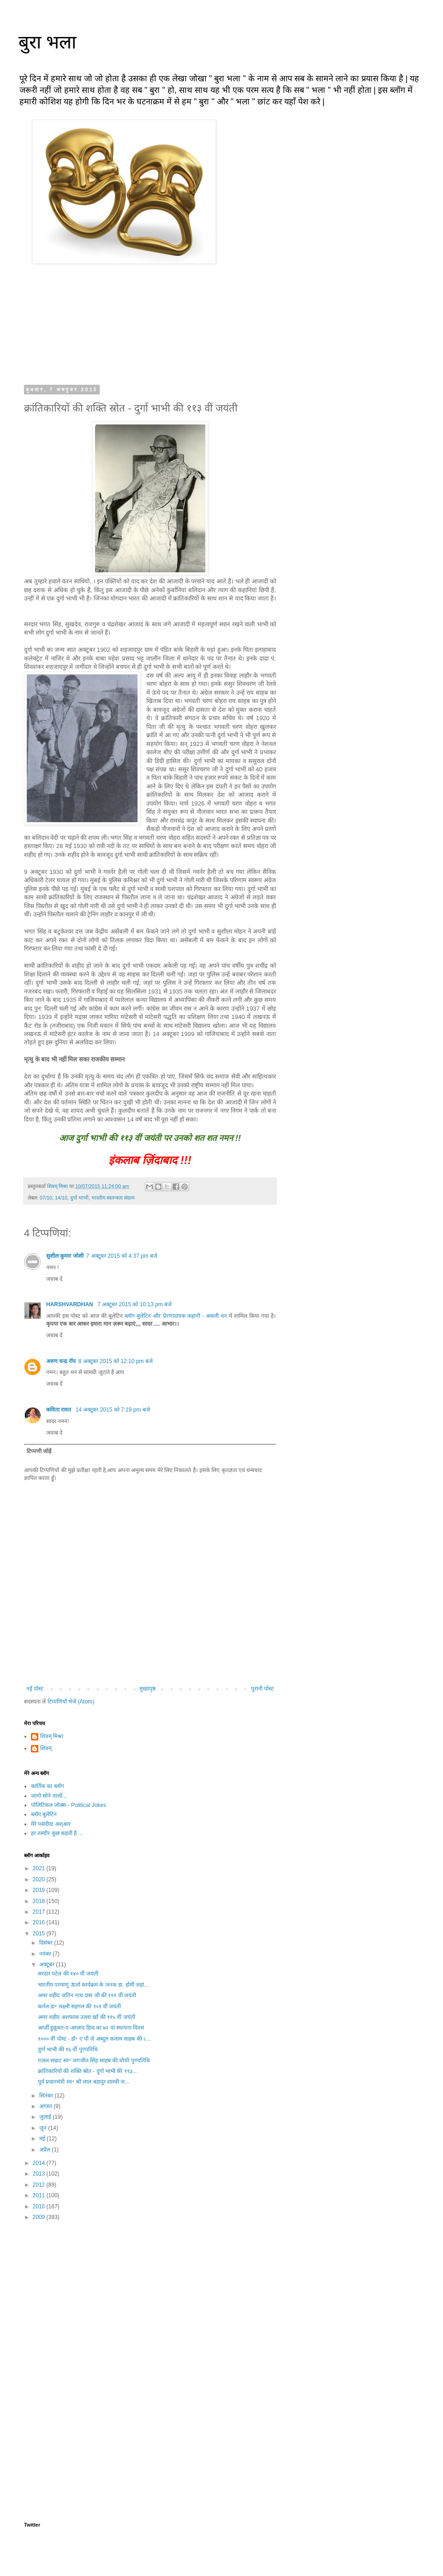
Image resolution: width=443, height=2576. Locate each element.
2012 (40, 2185)
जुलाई (46, 2117)
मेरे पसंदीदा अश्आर (51, 1824)
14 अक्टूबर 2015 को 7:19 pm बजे (113, 1409)
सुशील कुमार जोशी (65, 1256)
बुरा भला (47, 42)
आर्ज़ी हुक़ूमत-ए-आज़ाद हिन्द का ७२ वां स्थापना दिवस (91, 2027)
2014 (40, 2163)
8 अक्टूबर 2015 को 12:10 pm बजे (115, 1361)
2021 (40, 1868)
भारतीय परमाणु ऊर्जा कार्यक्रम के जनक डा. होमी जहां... (93, 1985)
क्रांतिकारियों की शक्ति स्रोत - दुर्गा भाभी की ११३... (87, 2071)
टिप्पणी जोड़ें (39, 1451)
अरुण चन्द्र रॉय (61, 1361)
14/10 (61, 1197)
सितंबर (46, 2095)
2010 (40, 2206)
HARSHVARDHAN (70, 1304)
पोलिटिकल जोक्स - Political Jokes (68, 1805)
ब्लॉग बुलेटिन (44, 1814)
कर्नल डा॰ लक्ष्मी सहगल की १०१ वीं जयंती (79, 2006)
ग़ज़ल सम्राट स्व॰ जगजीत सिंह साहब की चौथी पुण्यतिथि (94, 2060)
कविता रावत (59, 1409)
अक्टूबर (47, 1964)
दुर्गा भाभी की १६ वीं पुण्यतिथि (68, 2049)
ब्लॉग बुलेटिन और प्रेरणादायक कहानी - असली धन (176, 1316)
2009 (40, 2217)
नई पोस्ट (34, 1688)
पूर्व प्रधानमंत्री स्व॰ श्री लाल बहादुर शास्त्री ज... (83, 2082)
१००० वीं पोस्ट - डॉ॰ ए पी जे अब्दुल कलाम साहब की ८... (94, 2039)
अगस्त (46, 2106)
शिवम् (46, 1748)
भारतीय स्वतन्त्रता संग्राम (112, 1197)
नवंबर (46, 1954)
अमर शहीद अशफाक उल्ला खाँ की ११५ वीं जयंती (86, 2017)
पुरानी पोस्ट (262, 1688)
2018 (40, 1901)
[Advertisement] (150, 2300)
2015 (40, 1933)
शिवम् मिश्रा (51, 1736)
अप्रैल (45, 2149)
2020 (40, 1879)
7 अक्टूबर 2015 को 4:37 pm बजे (121, 1256)
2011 (40, 2195)
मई (43, 2138)
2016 (40, 1922)
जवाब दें (54, 1279)
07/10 (46, 1197)
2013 (40, 2173)
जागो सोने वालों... (49, 1796)
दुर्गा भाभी (79, 1197)
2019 (40, 1890)
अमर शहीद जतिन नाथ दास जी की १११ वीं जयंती (87, 1995)
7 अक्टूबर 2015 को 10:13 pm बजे (134, 1304)
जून (43, 2128)
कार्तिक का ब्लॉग (47, 1786)
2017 (40, 1912)
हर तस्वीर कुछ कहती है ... (57, 1833)
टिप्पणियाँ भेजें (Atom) (71, 1701)
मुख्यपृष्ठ (147, 1688)
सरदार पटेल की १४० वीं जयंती (68, 1973)
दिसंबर (46, 1943)
